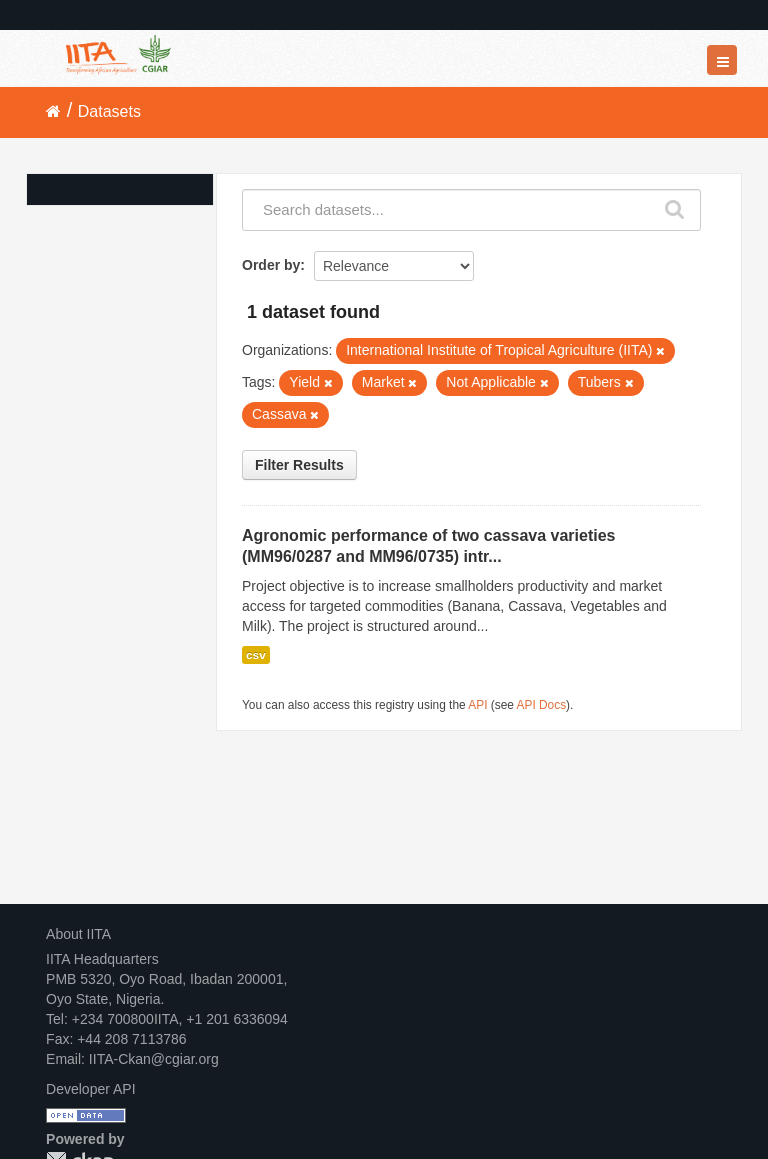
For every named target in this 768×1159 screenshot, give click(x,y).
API (477, 705)
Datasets (109, 111)
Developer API (91, 1089)
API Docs (542, 705)
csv (256, 655)
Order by (271, 265)
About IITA (78, 934)
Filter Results (299, 465)
